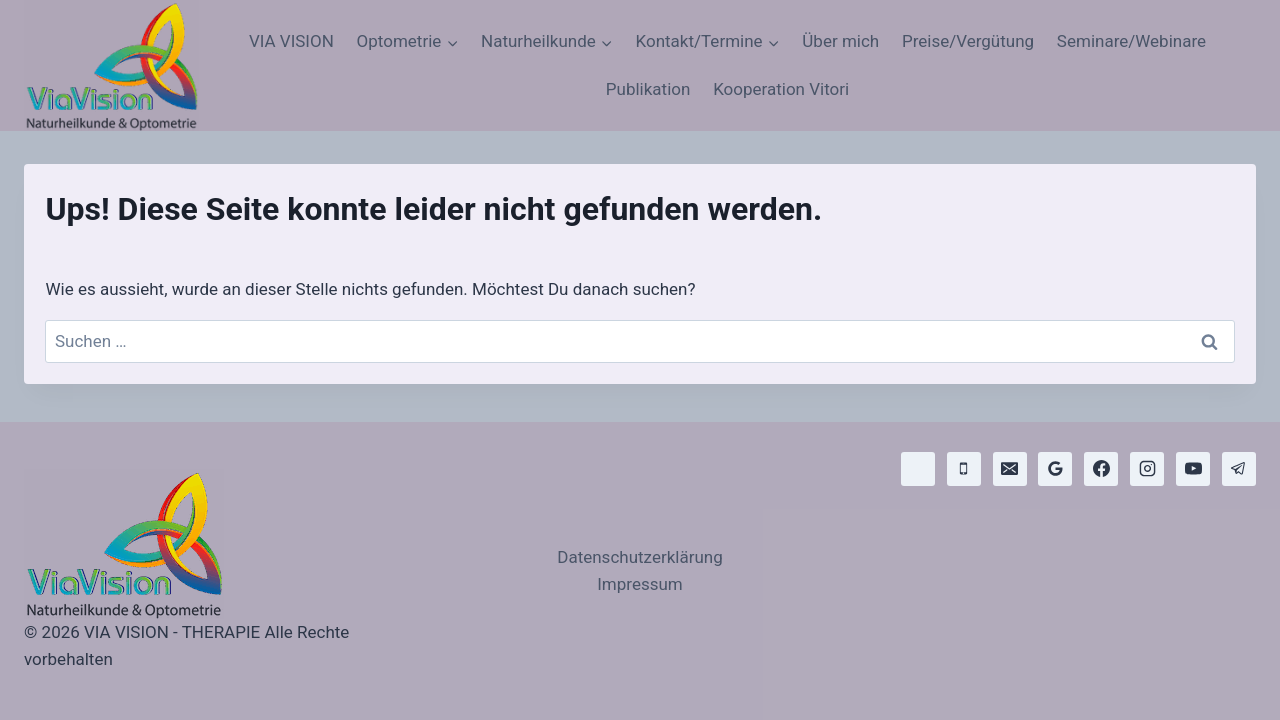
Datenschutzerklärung (639, 557)
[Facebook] (1101, 469)
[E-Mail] (1010, 469)
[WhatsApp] (918, 469)
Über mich (840, 41)
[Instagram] (1147, 469)
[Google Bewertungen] (1055, 469)
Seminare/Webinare (1131, 41)
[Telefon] (964, 469)
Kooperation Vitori (781, 89)
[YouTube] (1193, 469)
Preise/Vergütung (968, 41)
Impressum (640, 584)
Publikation (648, 89)
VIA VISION (291, 41)
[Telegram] (1239, 469)
